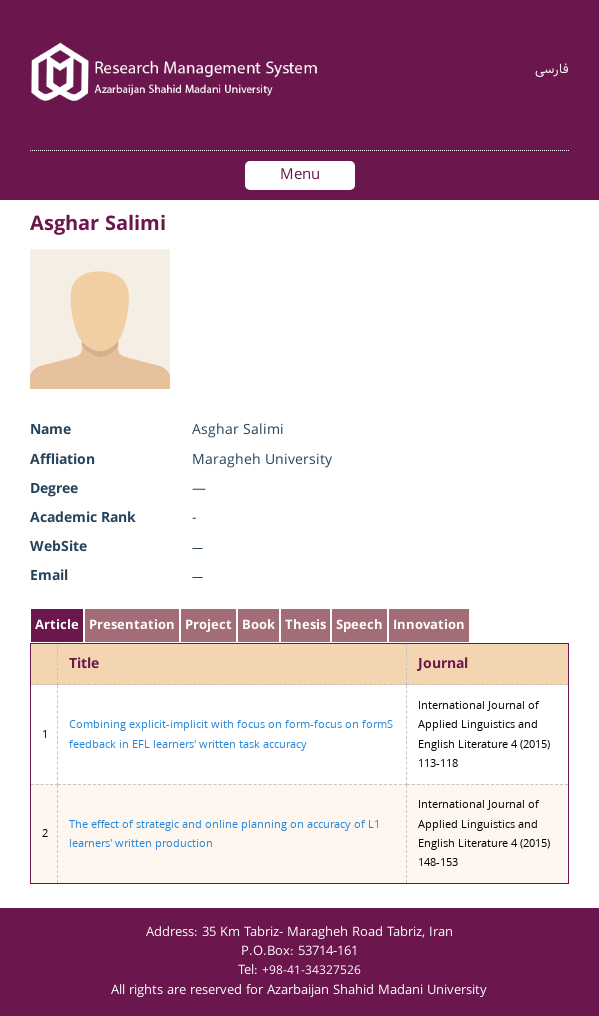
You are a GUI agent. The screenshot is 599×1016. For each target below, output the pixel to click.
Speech (359, 625)
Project (208, 625)
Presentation (132, 625)
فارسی (552, 70)
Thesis (305, 625)
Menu (300, 175)
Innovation (429, 625)
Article (57, 625)
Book (258, 625)
